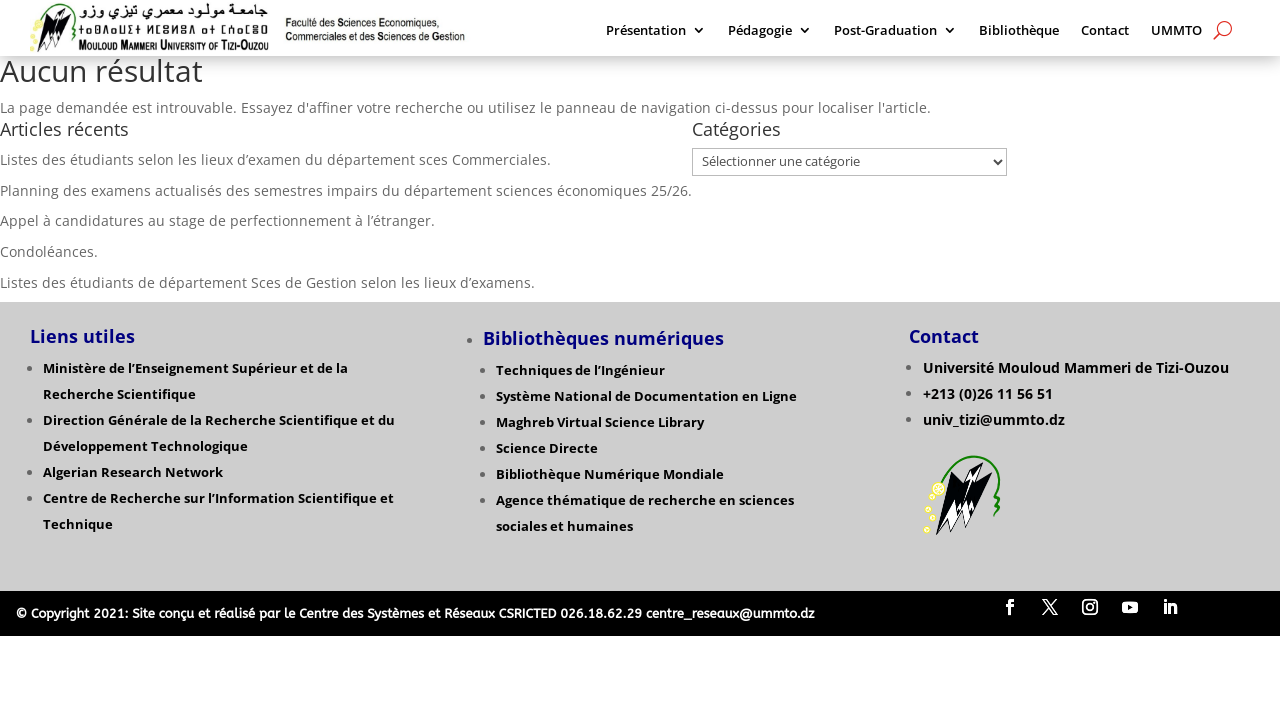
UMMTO (1176, 31)
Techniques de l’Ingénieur (580, 370)
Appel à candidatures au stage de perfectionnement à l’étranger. (219, 220)
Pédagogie (760, 31)
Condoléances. (49, 251)
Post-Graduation (885, 31)
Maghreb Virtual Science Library (600, 422)
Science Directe (547, 448)
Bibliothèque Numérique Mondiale (610, 474)
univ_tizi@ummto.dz (994, 419)
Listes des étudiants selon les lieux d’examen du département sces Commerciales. (275, 159)
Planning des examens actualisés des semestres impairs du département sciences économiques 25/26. (346, 190)
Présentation (646, 31)
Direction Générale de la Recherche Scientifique (200, 420)
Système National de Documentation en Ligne (646, 396)
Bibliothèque (1019, 31)
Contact (1105, 31)
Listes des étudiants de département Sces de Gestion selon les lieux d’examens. (267, 282)
